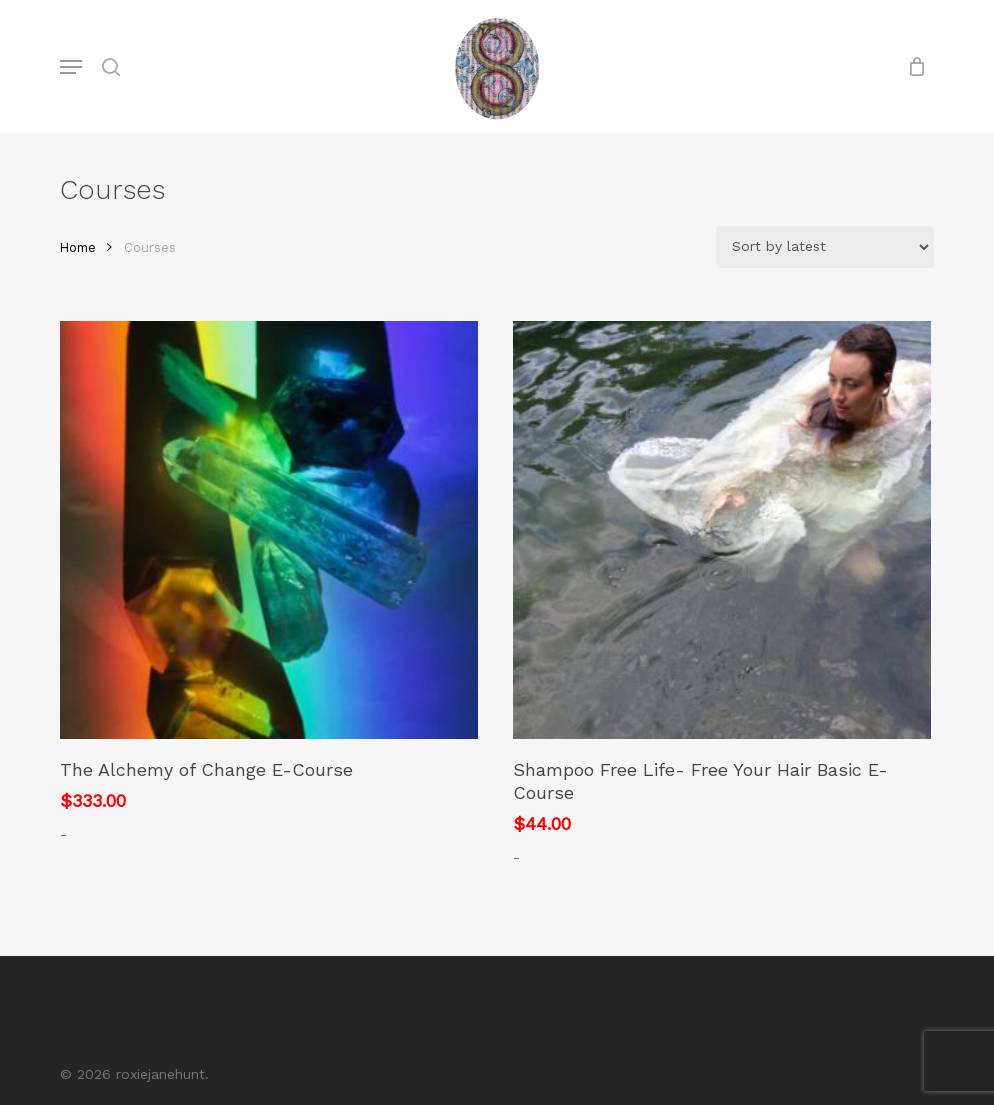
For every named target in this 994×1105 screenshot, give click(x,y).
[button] (71, 67)
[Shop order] (825, 247)
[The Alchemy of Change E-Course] (269, 530)
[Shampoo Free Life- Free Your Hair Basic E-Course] (722, 530)
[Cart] (911, 67)
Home (78, 247)
